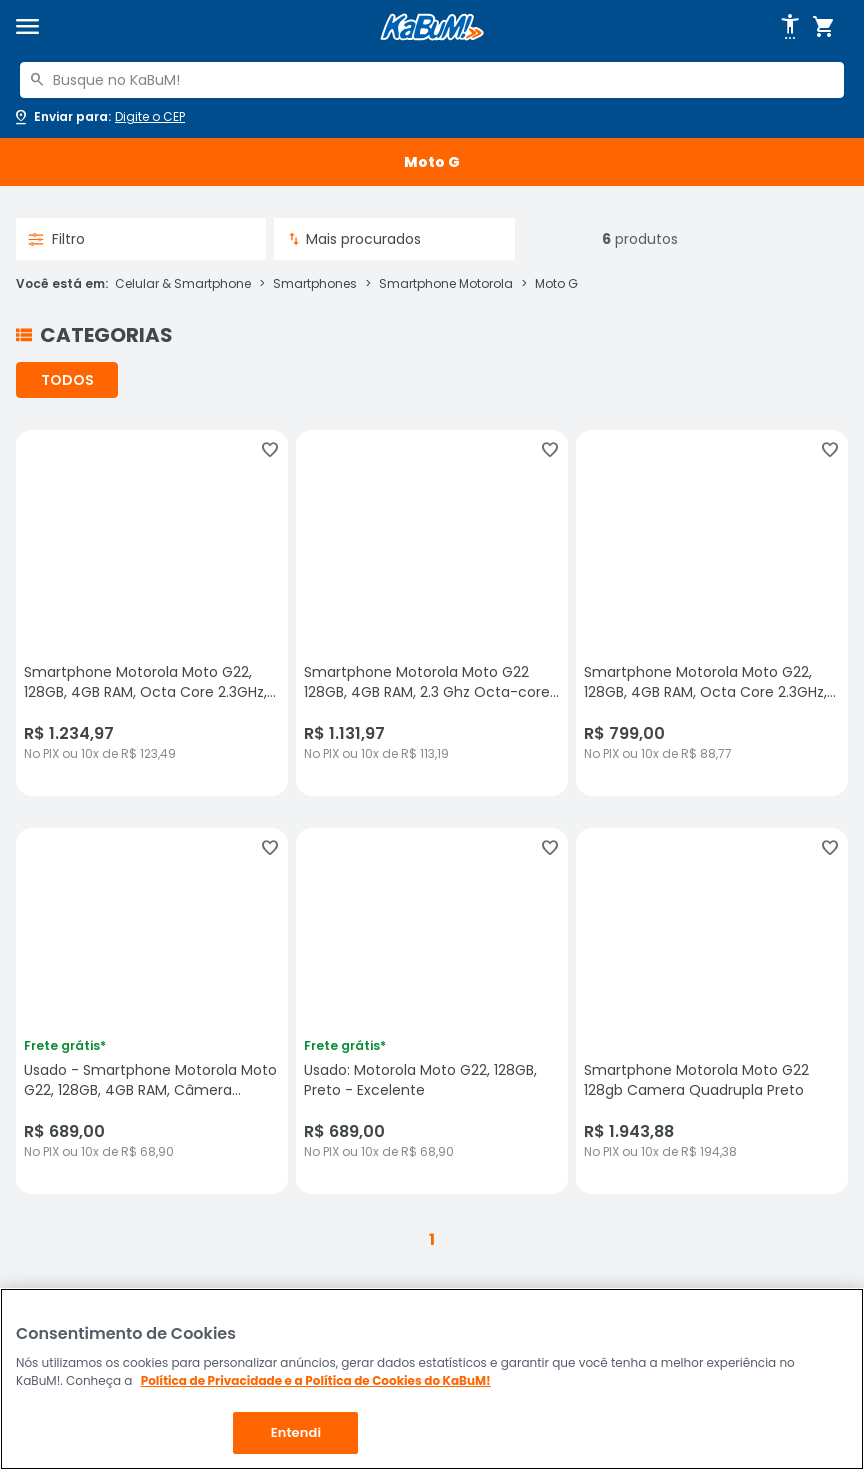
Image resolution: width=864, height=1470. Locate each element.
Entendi (296, 1432)
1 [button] (432, 1239)
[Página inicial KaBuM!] (432, 27)
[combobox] (432, 80)
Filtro (56, 239)
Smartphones (315, 284)
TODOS (67, 380)
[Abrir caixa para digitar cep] (98, 117)
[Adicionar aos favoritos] (270, 450)
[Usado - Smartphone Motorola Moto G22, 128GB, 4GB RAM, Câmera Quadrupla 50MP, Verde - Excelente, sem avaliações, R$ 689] (152, 1011)
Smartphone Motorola (446, 284)
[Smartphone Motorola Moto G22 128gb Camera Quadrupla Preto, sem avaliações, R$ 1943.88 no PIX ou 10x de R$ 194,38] (712, 1011)
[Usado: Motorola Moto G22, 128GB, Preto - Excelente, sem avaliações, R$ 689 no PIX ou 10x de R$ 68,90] (432, 1011)
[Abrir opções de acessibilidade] (790, 27)
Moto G (556, 284)
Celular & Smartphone (183, 284)
